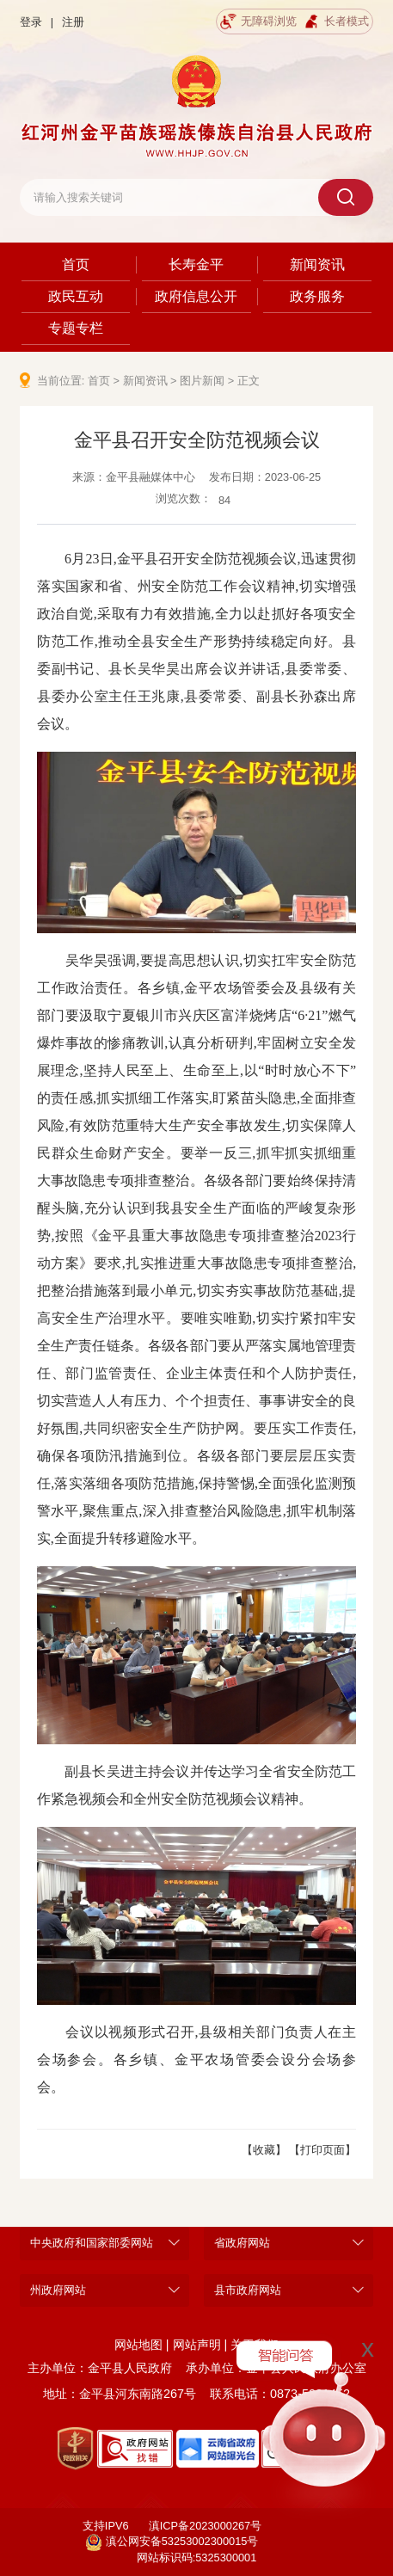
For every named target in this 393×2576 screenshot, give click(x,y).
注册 (73, 21)
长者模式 (336, 22)
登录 (31, 21)
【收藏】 (264, 2149)
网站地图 (138, 2345)
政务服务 (317, 296)
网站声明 (197, 2345)
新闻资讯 (317, 264)
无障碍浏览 (258, 22)
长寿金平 (196, 264)
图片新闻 (202, 380)
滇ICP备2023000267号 (205, 2525)
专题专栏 (75, 328)
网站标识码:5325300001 (197, 2557)
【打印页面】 (322, 2149)
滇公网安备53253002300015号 (172, 2542)
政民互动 (75, 296)
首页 (75, 264)
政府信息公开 (196, 296)
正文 (248, 380)
